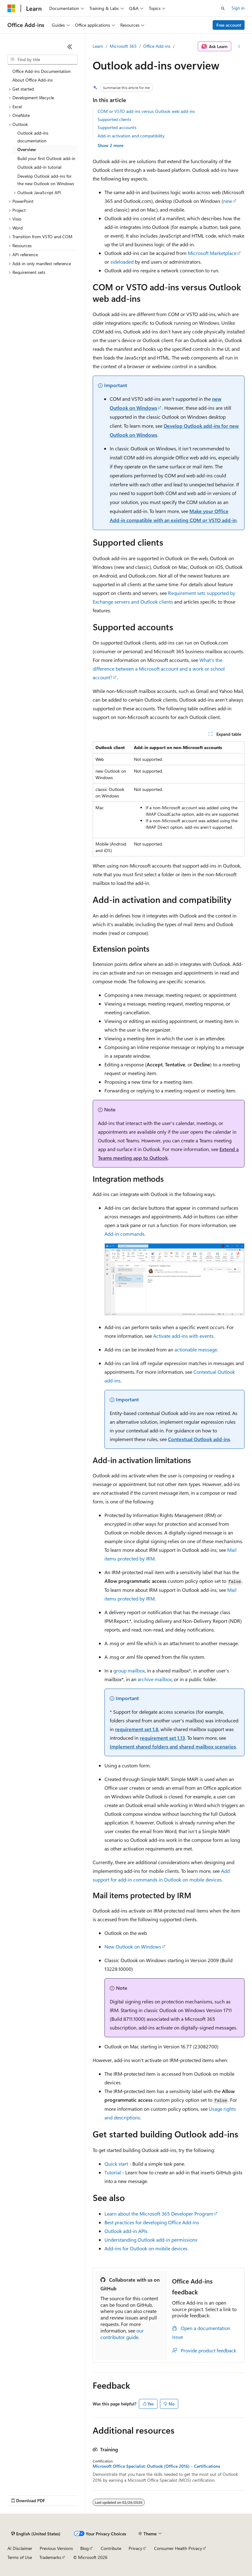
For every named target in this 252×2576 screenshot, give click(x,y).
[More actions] (239, 46)
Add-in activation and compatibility (131, 136)
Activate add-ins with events (183, 1336)
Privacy (135, 2548)
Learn (98, 46)
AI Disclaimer (19, 2548)
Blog (84, 2548)
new (227, 201)
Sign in (238, 8)
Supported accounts (117, 127)
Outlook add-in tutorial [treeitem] (39, 167)
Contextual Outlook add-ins (199, 1439)
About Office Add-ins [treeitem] (32, 80)
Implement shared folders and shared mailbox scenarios (173, 1746)
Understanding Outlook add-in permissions (150, 2239)
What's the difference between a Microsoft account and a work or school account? (159, 669)
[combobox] (42, 60)
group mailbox (129, 1670)
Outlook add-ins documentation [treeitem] (32, 137)
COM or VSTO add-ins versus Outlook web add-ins (146, 111)
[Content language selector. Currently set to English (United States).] (35, 2534)
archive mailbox (155, 1679)
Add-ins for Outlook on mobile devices (146, 2248)
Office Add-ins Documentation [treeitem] (41, 71)
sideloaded (122, 261)
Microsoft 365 (123, 46)
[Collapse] (69, 46)
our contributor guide (122, 2333)
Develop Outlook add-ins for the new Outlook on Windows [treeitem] (45, 180)
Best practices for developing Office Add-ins (151, 2222)
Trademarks (50, 2557)
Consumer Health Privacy (178, 2548)
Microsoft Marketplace (212, 253)
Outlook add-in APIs (126, 2231)
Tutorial (112, 2172)
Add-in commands (124, 1233)
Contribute (111, 2548)
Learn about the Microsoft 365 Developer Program (158, 2213)
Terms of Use (19, 2557)
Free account (228, 25)
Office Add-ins (156, 46)
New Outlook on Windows (132, 1946)
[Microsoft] (11, 8)
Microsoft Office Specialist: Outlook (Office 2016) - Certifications (156, 2466)
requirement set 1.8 (136, 1729)
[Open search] (223, 8)
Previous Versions (56, 2548)
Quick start (116, 2163)
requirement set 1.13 (162, 1737)
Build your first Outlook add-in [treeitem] (46, 158)
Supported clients (114, 119)
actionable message (196, 1349)
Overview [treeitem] (26, 149)
